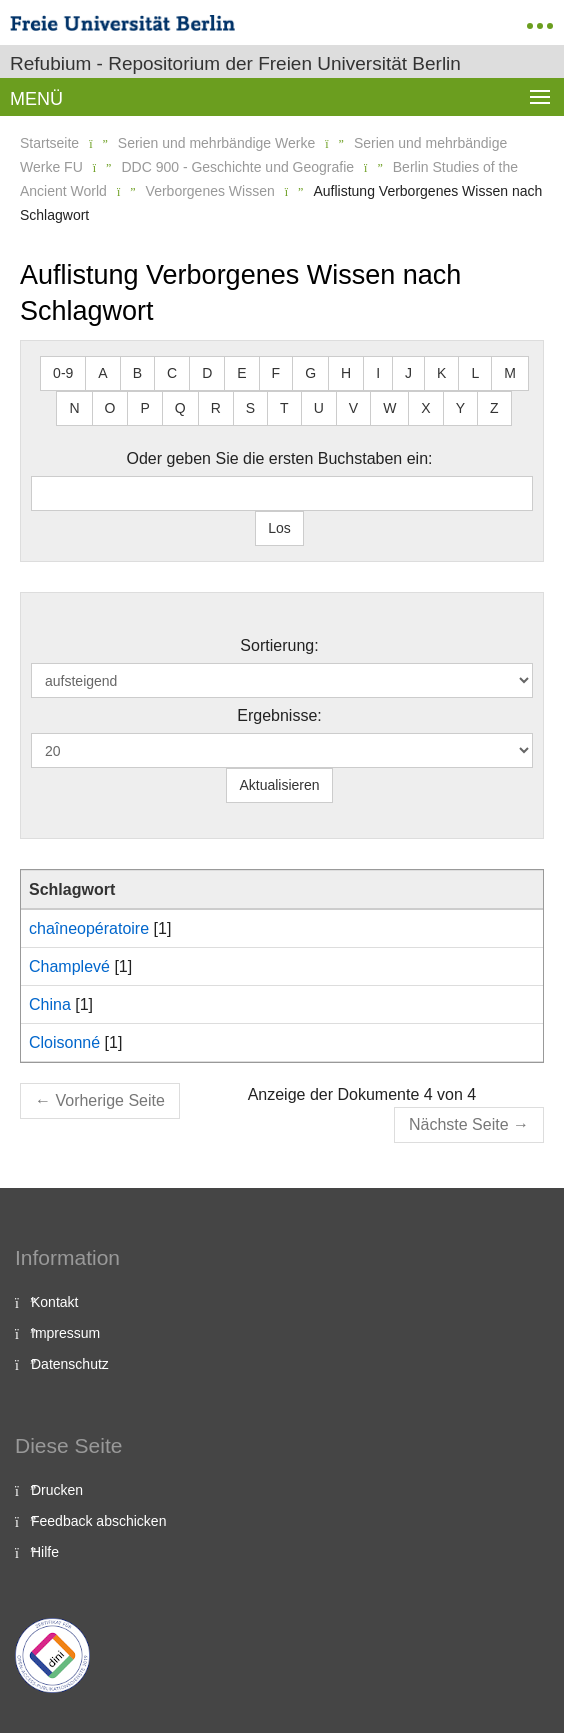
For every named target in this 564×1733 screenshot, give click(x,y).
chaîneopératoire (89, 928)
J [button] (408, 373)
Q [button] (180, 408)
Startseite (49, 143)
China (50, 1004)
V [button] (353, 408)
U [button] (319, 408)
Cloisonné (64, 1042)
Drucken (57, 1490)
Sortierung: (279, 645)
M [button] (510, 373)
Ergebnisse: (279, 715)
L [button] (475, 373)
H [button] (346, 373)
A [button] (102, 373)
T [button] (284, 408)
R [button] (216, 408)
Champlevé (69, 966)
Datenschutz (70, 1364)
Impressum (65, 1333)
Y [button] (460, 408)
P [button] (144, 408)
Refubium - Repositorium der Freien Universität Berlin (235, 63)
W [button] (389, 408)
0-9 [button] (63, 373)
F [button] (276, 373)
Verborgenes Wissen (210, 191)
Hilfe (45, 1552)
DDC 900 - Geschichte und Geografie (237, 167)
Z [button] (494, 408)
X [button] (425, 408)
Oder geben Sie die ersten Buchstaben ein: (280, 458)
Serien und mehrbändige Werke (216, 143)
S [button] (250, 408)
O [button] (110, 408)
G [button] (310, 373)
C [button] (172, 373)
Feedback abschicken (98, 1521)
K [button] (441, 373)
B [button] (137, 373)
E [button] (241, 373)
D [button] (207, 373)
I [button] (378, 373)
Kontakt (54, 1302)
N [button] (74, 408)
